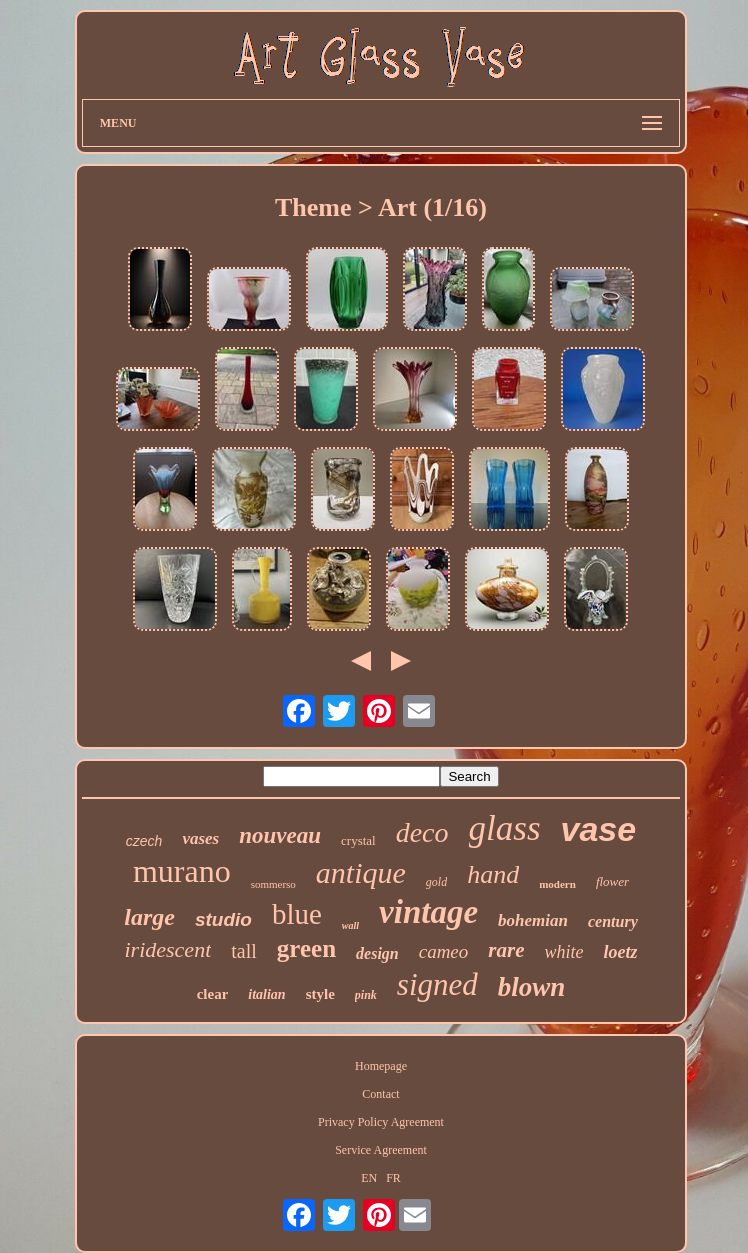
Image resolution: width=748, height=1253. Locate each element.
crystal (358, 840)
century (613, 921)
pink (366, 995)
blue (297, 914)
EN (369, 1178)
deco (422, 832)
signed (437, 984)
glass (505, 828)
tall (244, 951)
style (320, 994)
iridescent (167, 949)
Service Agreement (381, 1150)
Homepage (381, 1066)
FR (393, 1178)
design (377, 953)
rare (506, 950)
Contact (380, 1094)
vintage (428, 912)
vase (599, 829)
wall (350, 925)
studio (223, 919)
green (306, 948)
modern (557, 884)
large (149, 917)
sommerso (273, 884)
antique (361, 872)
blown (532, 987)
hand (493, 874)
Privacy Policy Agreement (381, 1122)
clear (213, 994)
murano (182, 871)
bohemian (533, 920)
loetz (620, 952)
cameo (444, 951)
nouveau (280, 835)
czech (144, 841)
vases (200, 838)
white (563, 952)
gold (436, 882)
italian (266, 994)
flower (612, 881)
